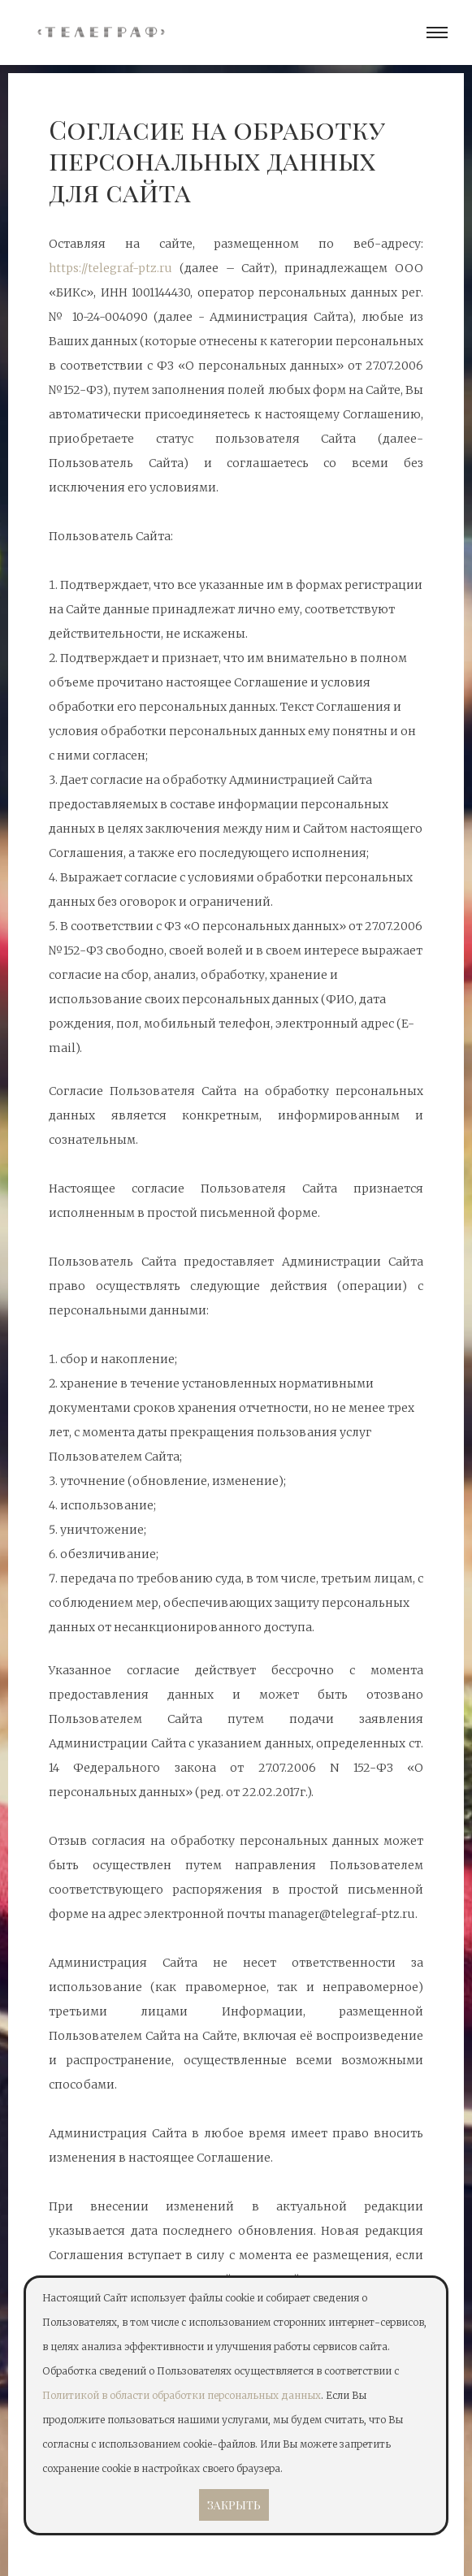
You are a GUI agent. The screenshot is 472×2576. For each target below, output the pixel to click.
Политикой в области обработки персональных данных (181, 2395)
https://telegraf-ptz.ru (110, 268)
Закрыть (234, 2505)
